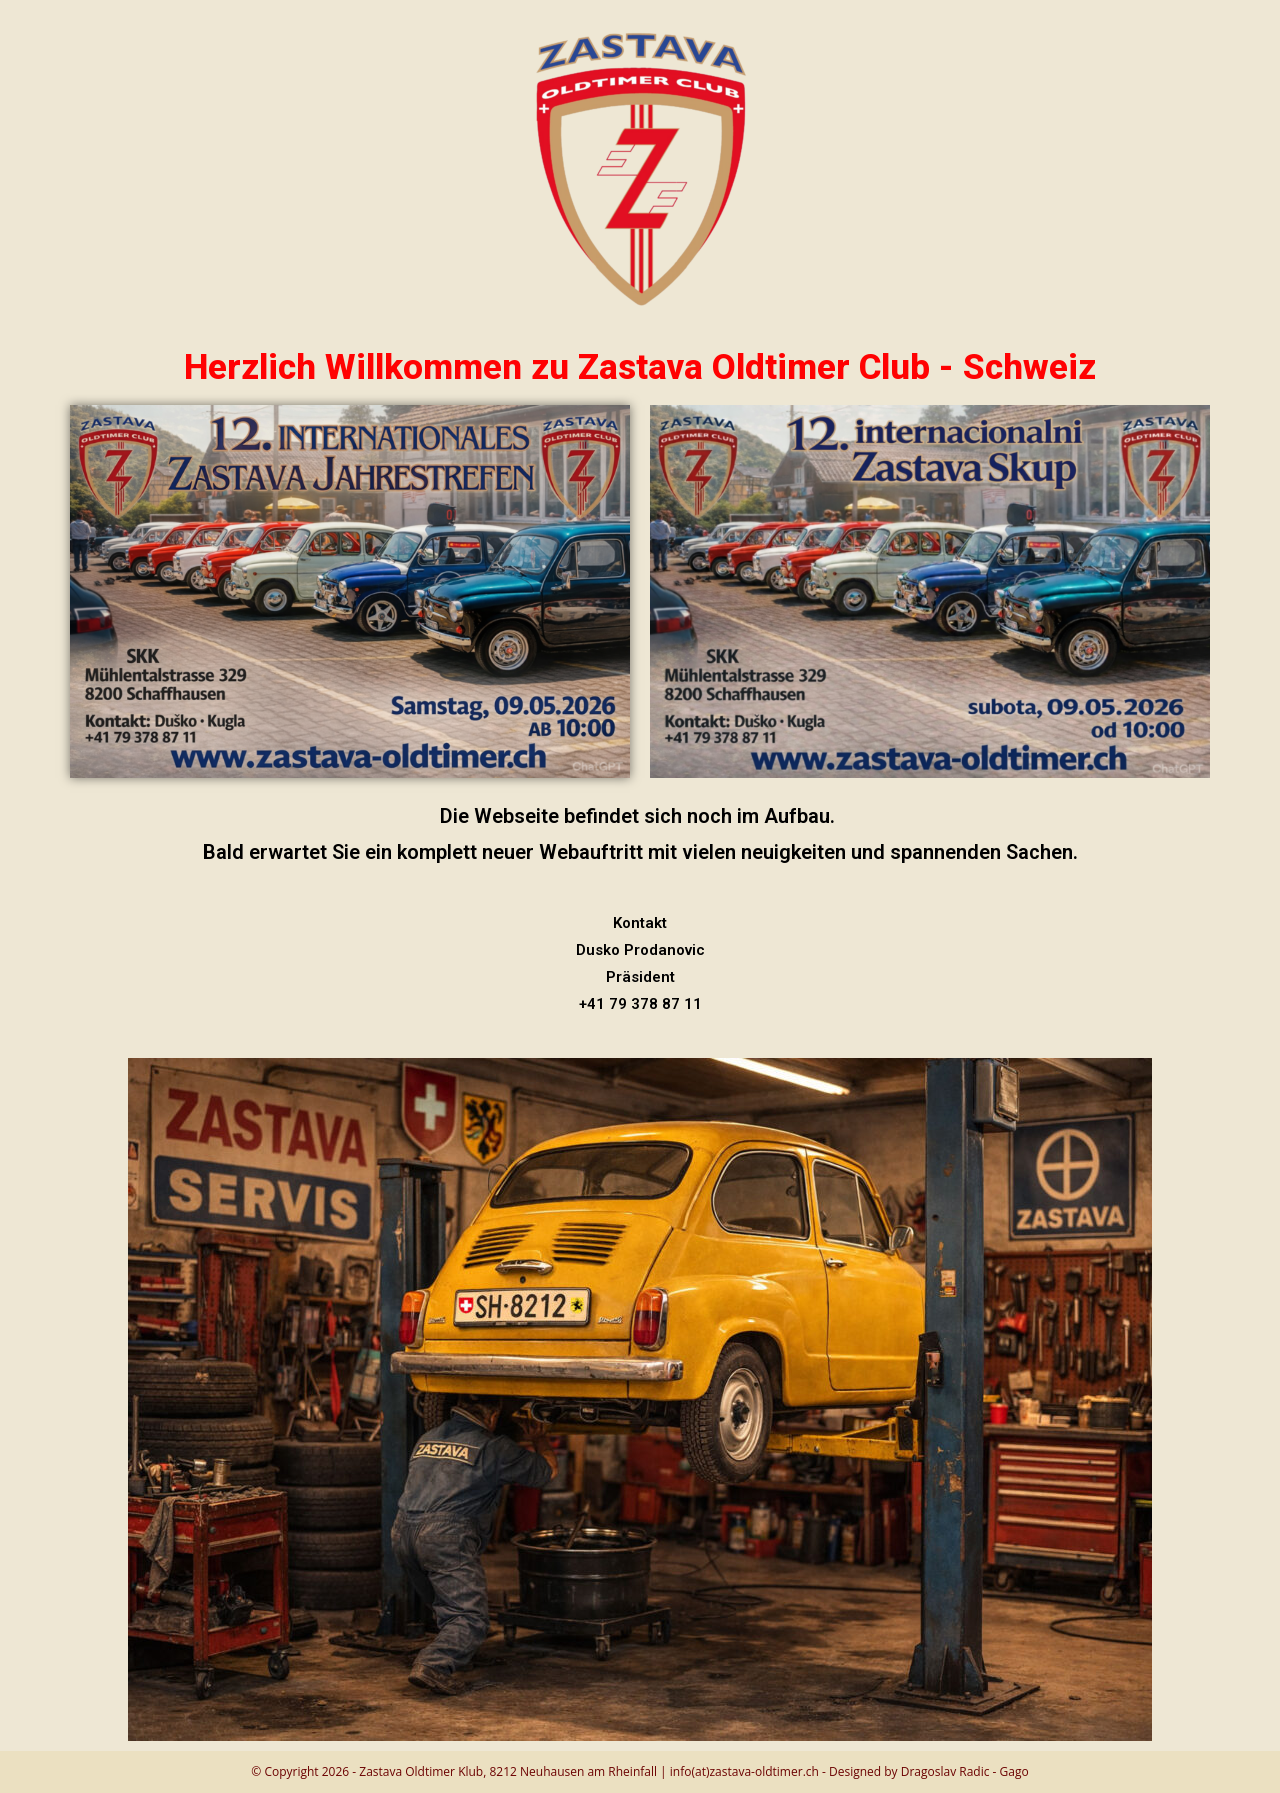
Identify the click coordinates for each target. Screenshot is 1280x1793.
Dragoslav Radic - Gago (965, 1771)
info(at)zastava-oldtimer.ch (744, 1771)
